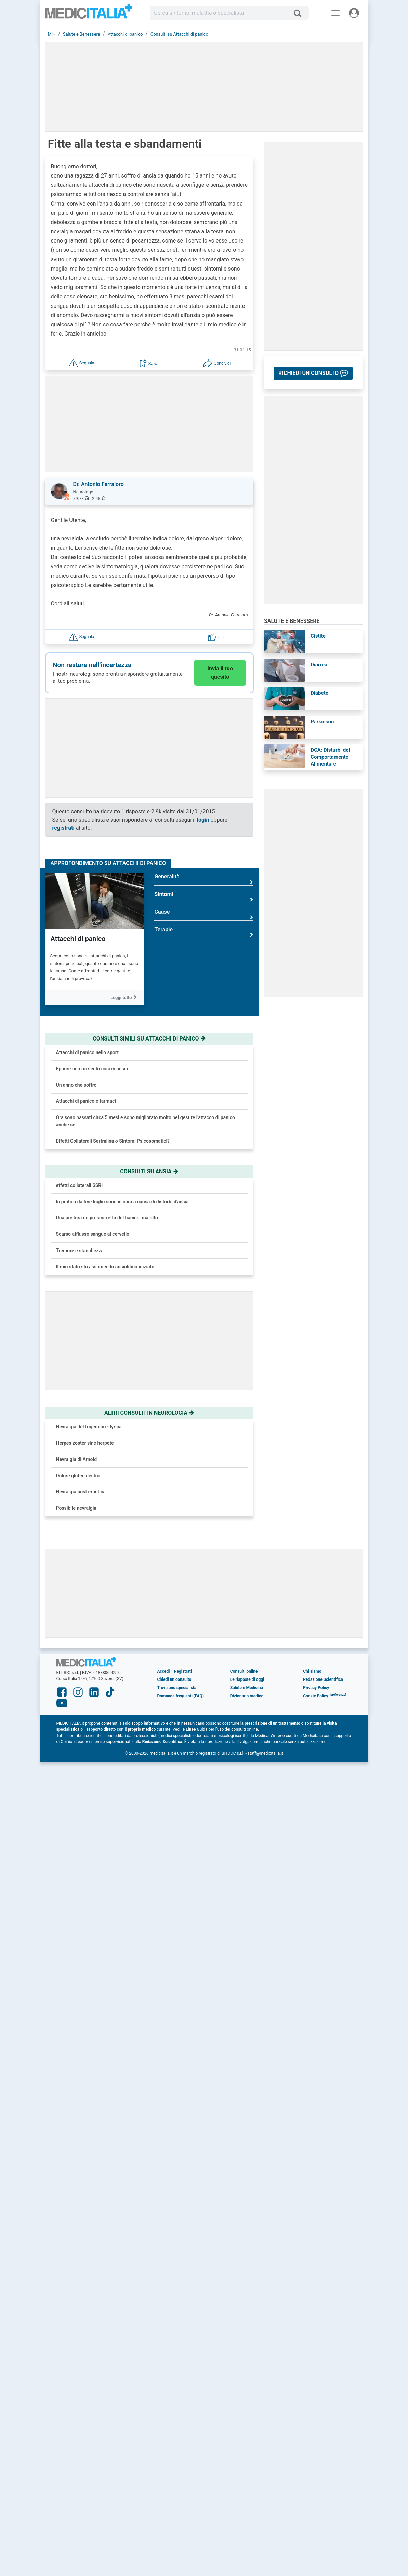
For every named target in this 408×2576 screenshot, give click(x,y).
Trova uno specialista (176, 1687)
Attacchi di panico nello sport (87, 1052)
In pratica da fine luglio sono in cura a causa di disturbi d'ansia (122, 1201)
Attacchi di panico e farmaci (86, 1101)
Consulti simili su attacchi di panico (149, 1038)
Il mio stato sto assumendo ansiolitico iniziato (105, 1266)
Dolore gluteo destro (78, 1475)
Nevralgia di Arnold (76, 1459)
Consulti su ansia (149, 1171)
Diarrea (319, 665)
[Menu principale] (335, 12)
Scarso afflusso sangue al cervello (93, 1234)
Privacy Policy (316, 1687)
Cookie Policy (315, 1696)
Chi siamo (312, 1671)
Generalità (203, 879)
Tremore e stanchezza (80, 1250)
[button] (81, 363)
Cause (203, 914)
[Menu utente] (354, 12)
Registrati (183, 1671)
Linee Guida (196, 1729)
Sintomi (203, 897)
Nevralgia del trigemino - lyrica (89, 1426)
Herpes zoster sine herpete (85, 1443)
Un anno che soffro (76, 1085)
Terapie (203, 932)
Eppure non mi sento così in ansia (92, 1068)
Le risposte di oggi (247, 1679)
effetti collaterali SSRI (79, 1185)
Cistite (318, 636)
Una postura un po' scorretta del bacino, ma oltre (108, 1217)
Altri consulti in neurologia (149, 1413)
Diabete (319, 693)
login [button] (203, 819)
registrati (63, 828)
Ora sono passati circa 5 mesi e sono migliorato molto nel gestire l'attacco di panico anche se (145, 1121)
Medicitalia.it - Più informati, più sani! (88, 14)
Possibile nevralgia (76, 1508)
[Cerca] (300, 13)
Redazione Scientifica (323, 1679)
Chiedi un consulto (174, 1679)
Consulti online (244, 1671)
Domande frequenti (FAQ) (180, 1696)
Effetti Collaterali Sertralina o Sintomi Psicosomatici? (113, 1141)
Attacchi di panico (78, 938)
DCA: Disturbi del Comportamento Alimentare (330, 757)
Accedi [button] (163, 1671)
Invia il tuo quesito (220, 672)
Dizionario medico (246, 1696)
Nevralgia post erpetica (81, 1491)
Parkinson (322, 722)
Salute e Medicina (246, 1687)
